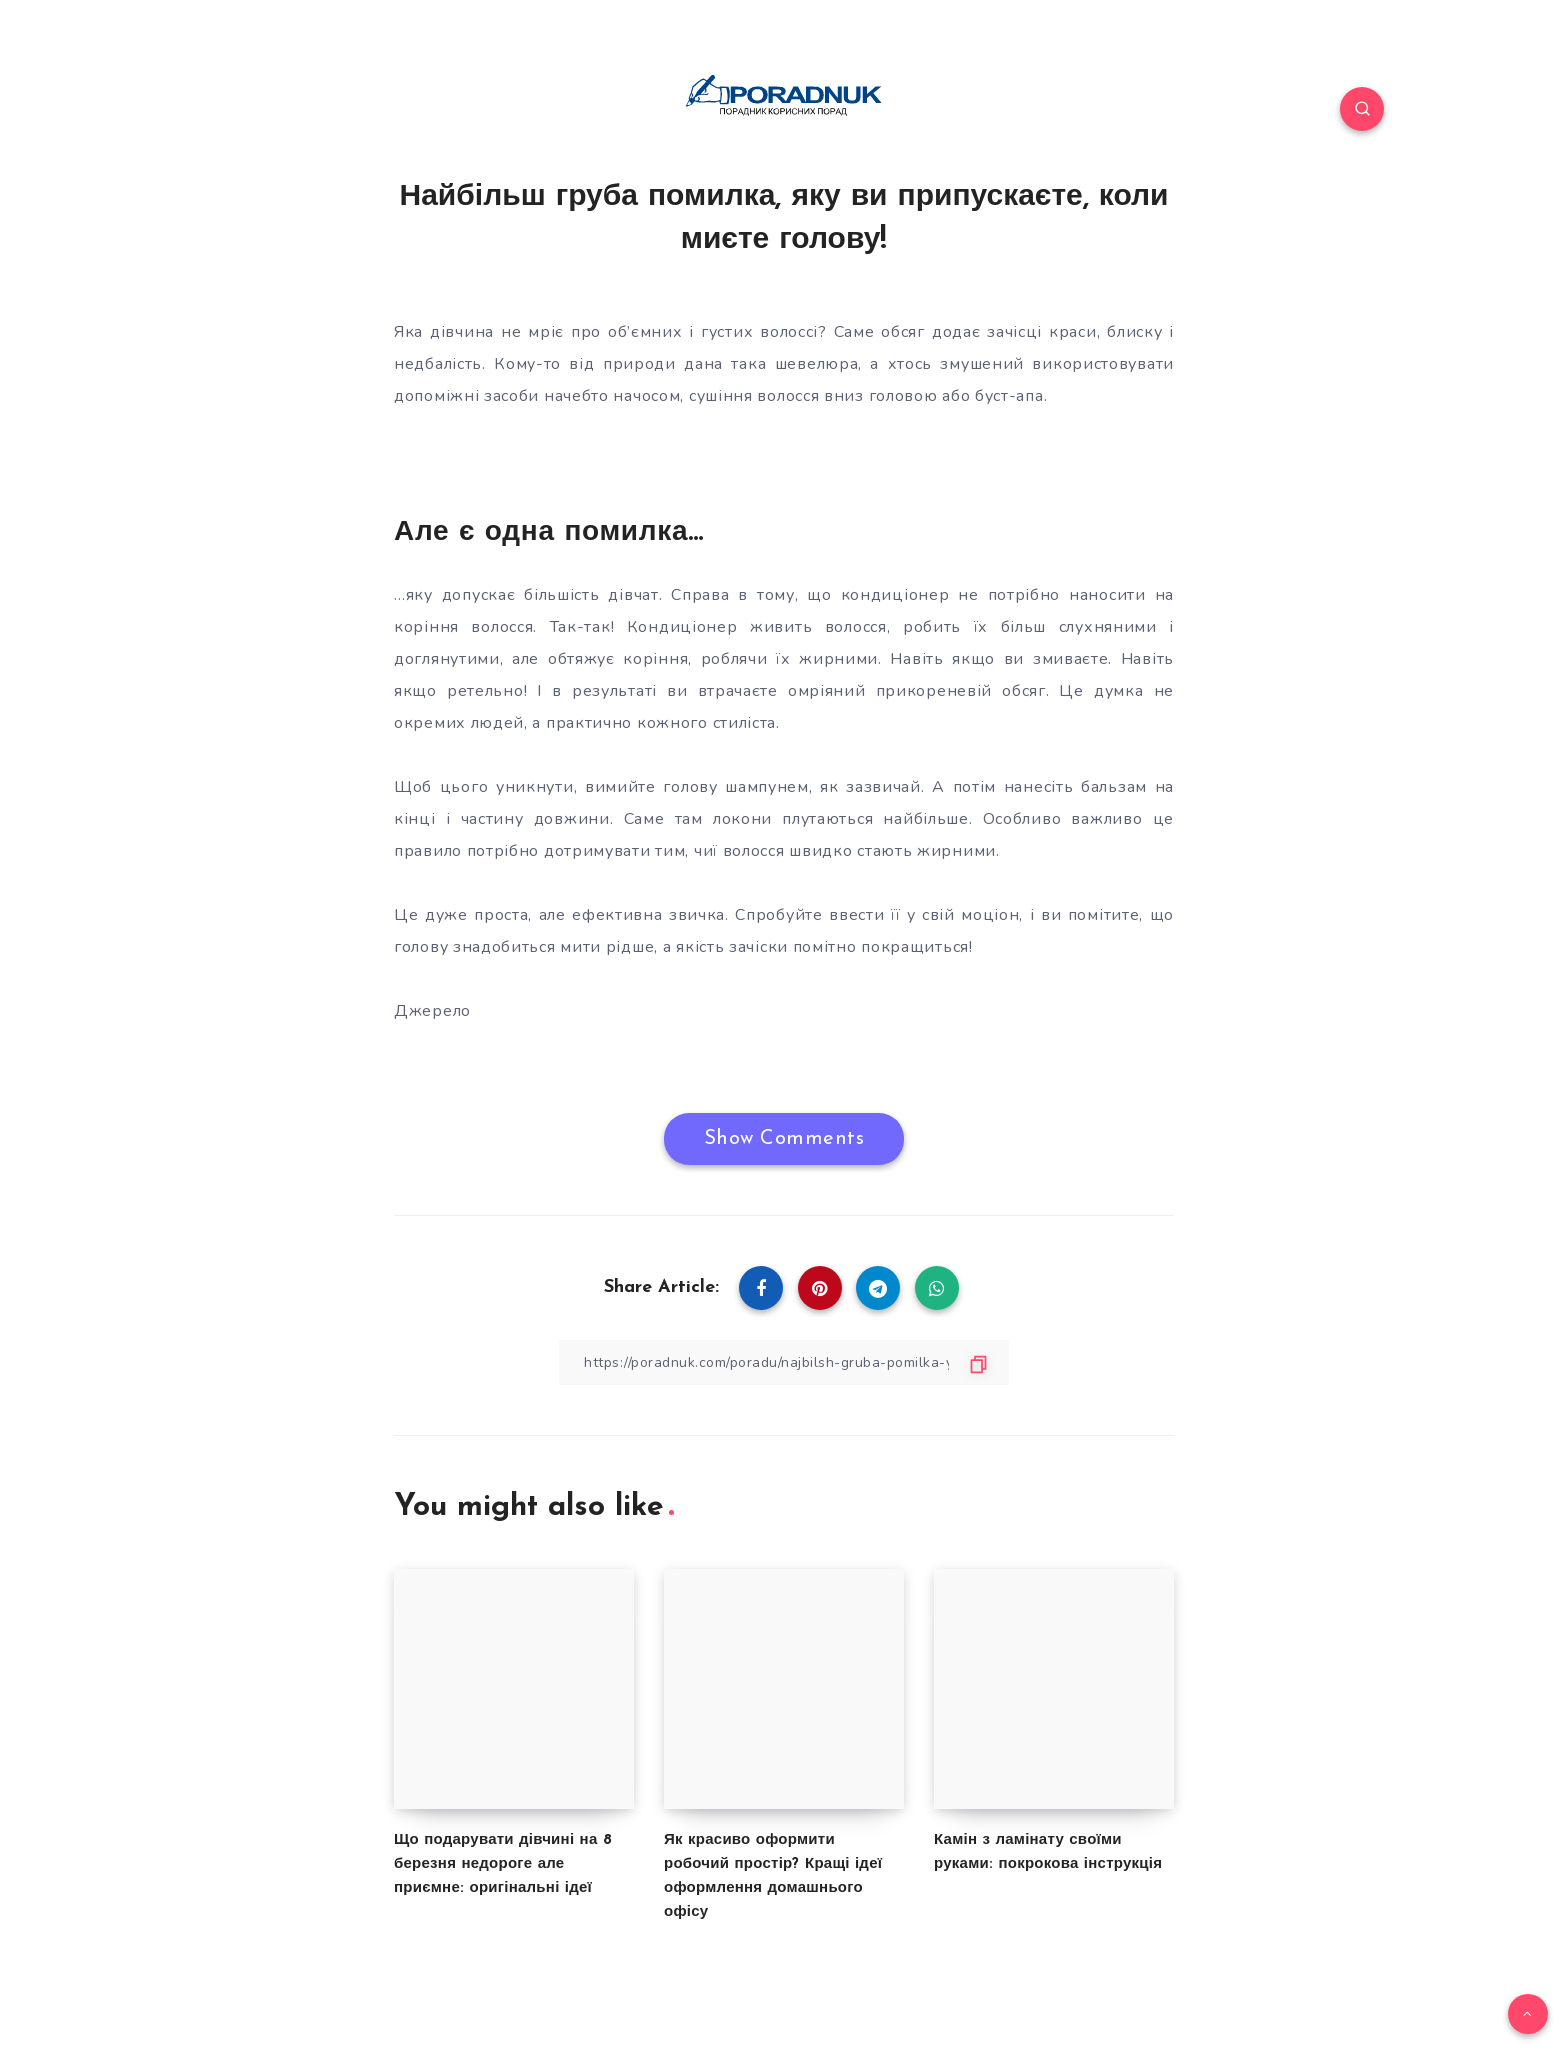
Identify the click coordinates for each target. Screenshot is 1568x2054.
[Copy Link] (784, 1362)
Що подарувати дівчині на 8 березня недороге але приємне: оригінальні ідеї (503, 1864)
